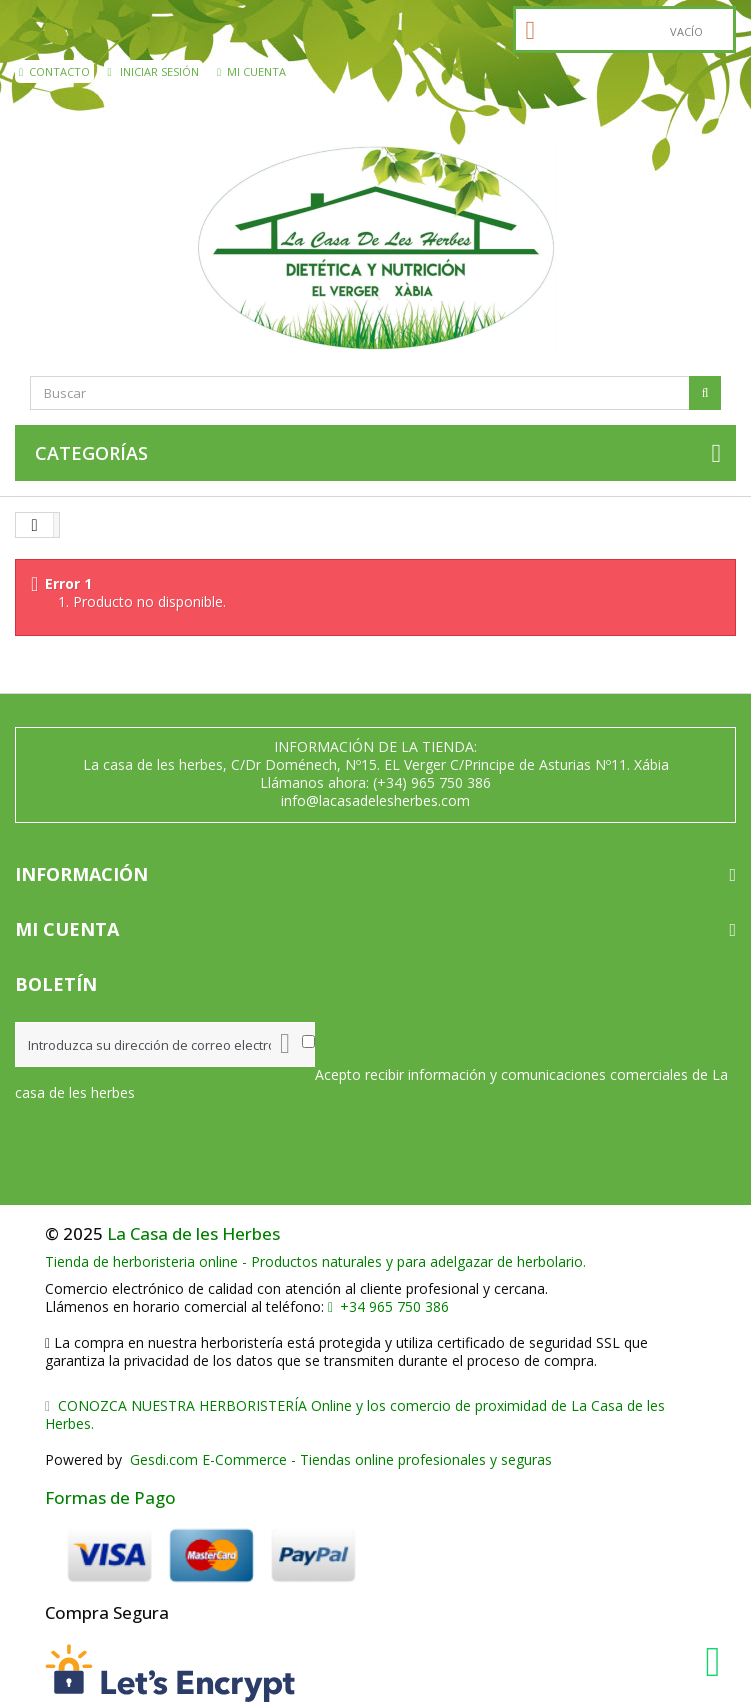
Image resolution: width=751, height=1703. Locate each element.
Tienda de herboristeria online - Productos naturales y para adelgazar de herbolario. (315, 1261)
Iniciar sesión (154, 71)
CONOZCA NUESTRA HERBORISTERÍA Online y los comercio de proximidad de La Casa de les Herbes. (355, 1414)
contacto (54, 71)
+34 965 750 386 (388, 1306)
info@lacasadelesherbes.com (375, 800)
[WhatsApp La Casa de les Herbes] (718, 1662)
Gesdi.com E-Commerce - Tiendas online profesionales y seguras (339, 1459)
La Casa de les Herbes (193, 1233)
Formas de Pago (110, 1497)
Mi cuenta (251, 71)
